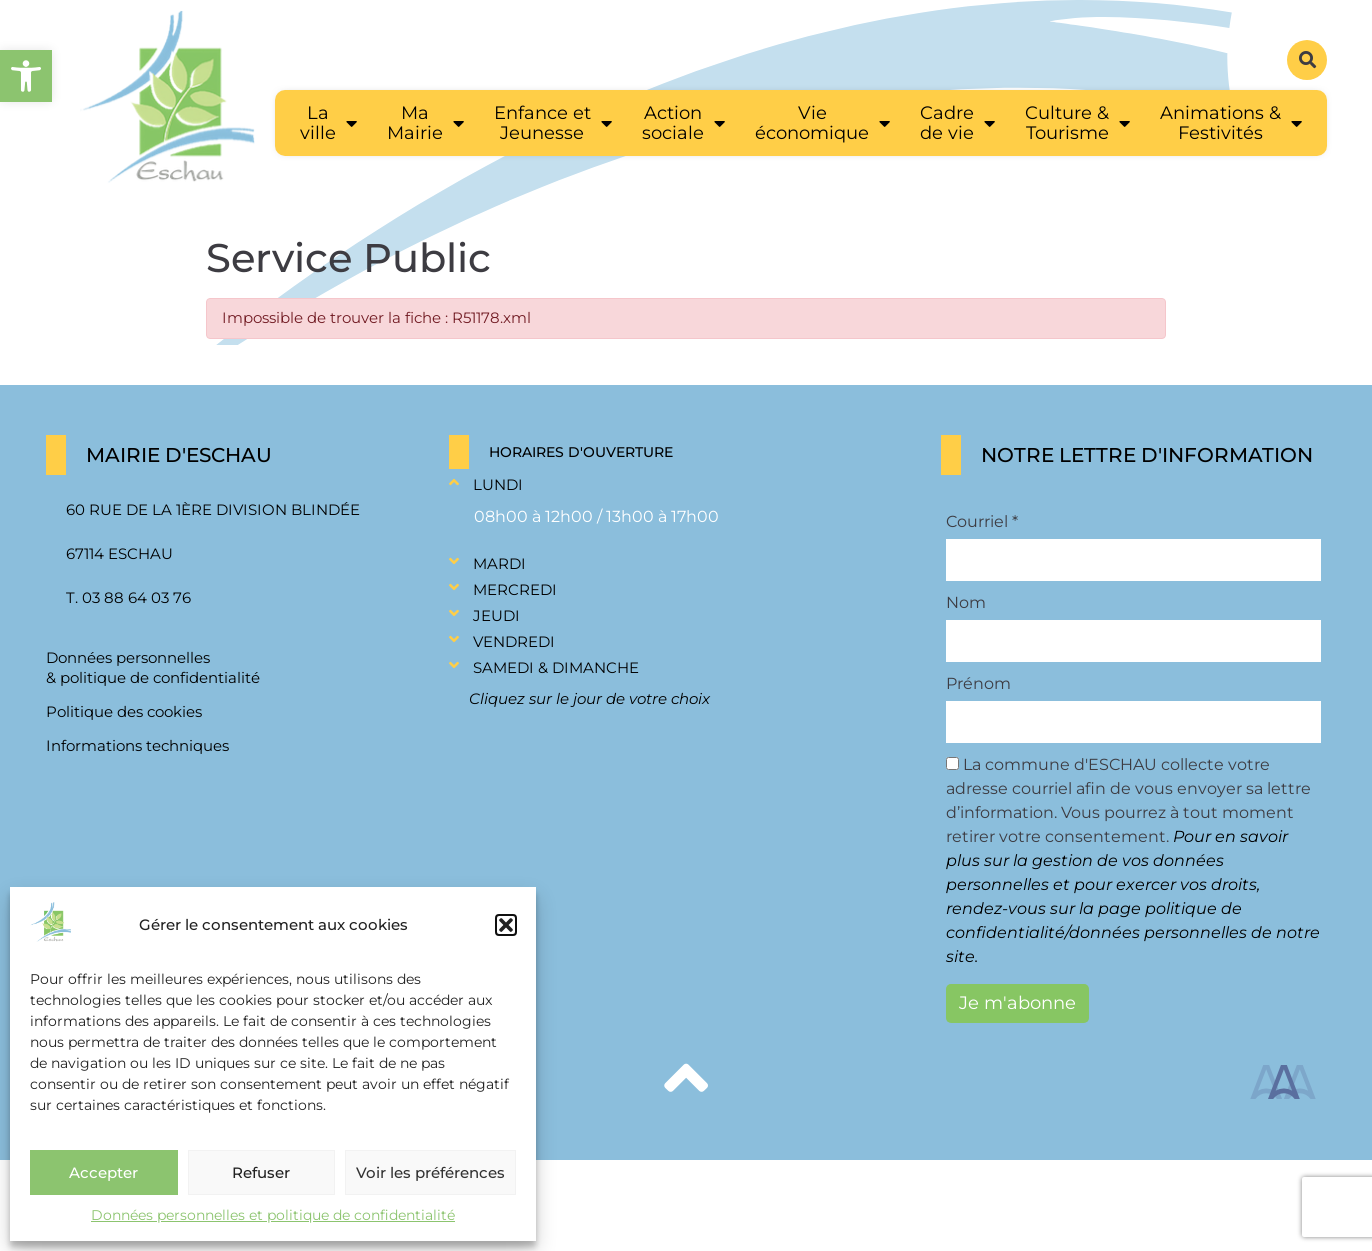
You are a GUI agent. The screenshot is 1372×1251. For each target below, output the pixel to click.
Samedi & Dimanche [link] (556, 667)
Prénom (978, 684)
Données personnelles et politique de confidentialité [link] (273, 1215)
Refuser (261, 1172)
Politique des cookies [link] (124, 711)
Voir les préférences (430, 1172)
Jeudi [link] (496, 615)
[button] (506, 925)
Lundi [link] (498, 484)
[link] (26, 76)
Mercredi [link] (515, 589)
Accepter (103, 1172)
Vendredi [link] (514, 641)
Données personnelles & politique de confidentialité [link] (153, 667)
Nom (966, 603)
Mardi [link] (499, 563)
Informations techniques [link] (137, 745)
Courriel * (982, 522)
